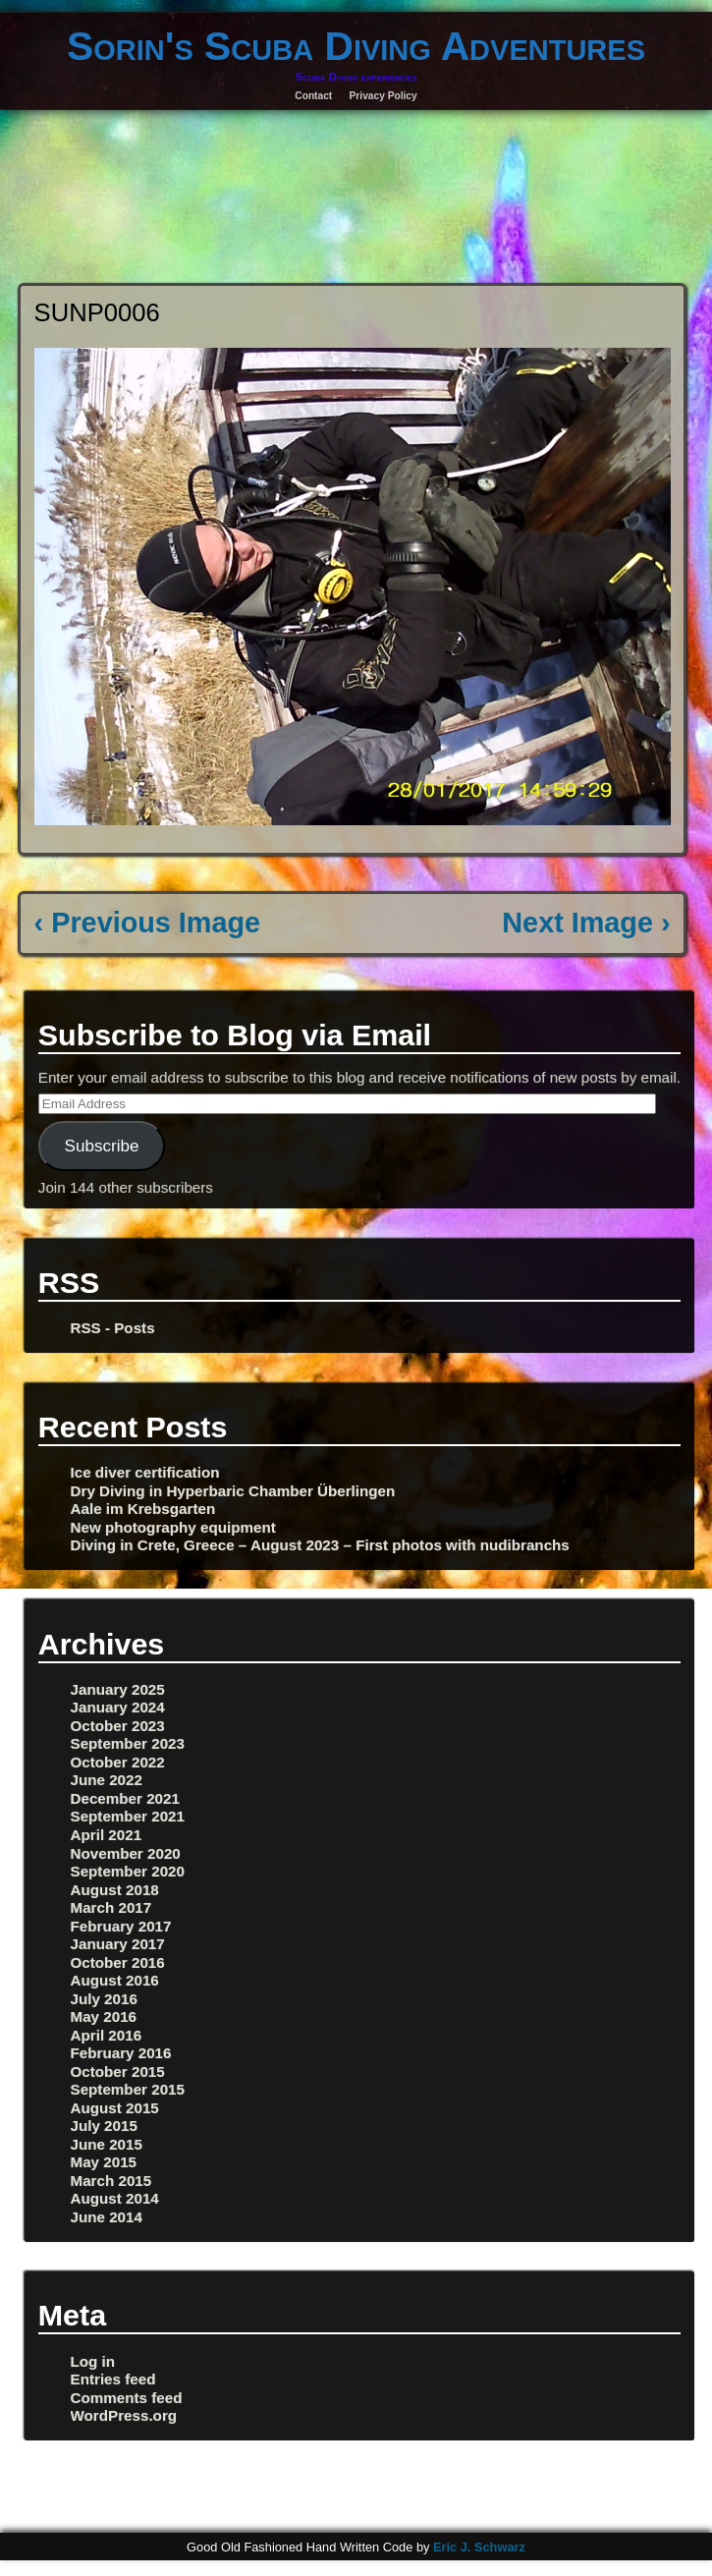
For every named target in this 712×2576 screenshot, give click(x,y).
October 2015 (118, 2071)
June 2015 (106, 2144)
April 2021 (106, 1834)
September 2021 (128, 1816)
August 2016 (115, 1980)
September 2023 (128, 1743)
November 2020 (126, 1853)
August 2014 (115, 2198)
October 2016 (118, 1962)
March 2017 (111, 1907)
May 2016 (104, 2016)
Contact (313, 95)
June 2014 (106, 2217)
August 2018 (115, 1889)
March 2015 (111, 2180)
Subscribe (102, 1146)
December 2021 (125, 1798)
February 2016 (121, 2052)
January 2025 (118, 1689)
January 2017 (118, 1943)
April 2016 (106, 2035)
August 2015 (115, 2108)
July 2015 (104, 2125)
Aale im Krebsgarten (143, 1508)
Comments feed (127, 2397)
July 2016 (104, 1998)
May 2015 (104, 2162)
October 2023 (118, 1725)
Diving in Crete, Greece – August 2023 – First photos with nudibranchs (320, 1545)
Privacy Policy (383, 95)
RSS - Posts (113, 1327)
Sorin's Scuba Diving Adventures (356, 46)
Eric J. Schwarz (479, 2547)
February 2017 (121, 1926)
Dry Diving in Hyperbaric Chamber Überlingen (233, 1491)
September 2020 (128, 1871)
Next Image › (586, 922)
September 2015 (128, 2089)
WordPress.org (124, 2415)
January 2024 (118, 1707)
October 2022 (118, 1762)
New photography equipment (173, 1527)
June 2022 (106, 1779)
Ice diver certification (145, 1472)
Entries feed (113, 2379)
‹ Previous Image (147, 922)
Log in (93, 2361)
